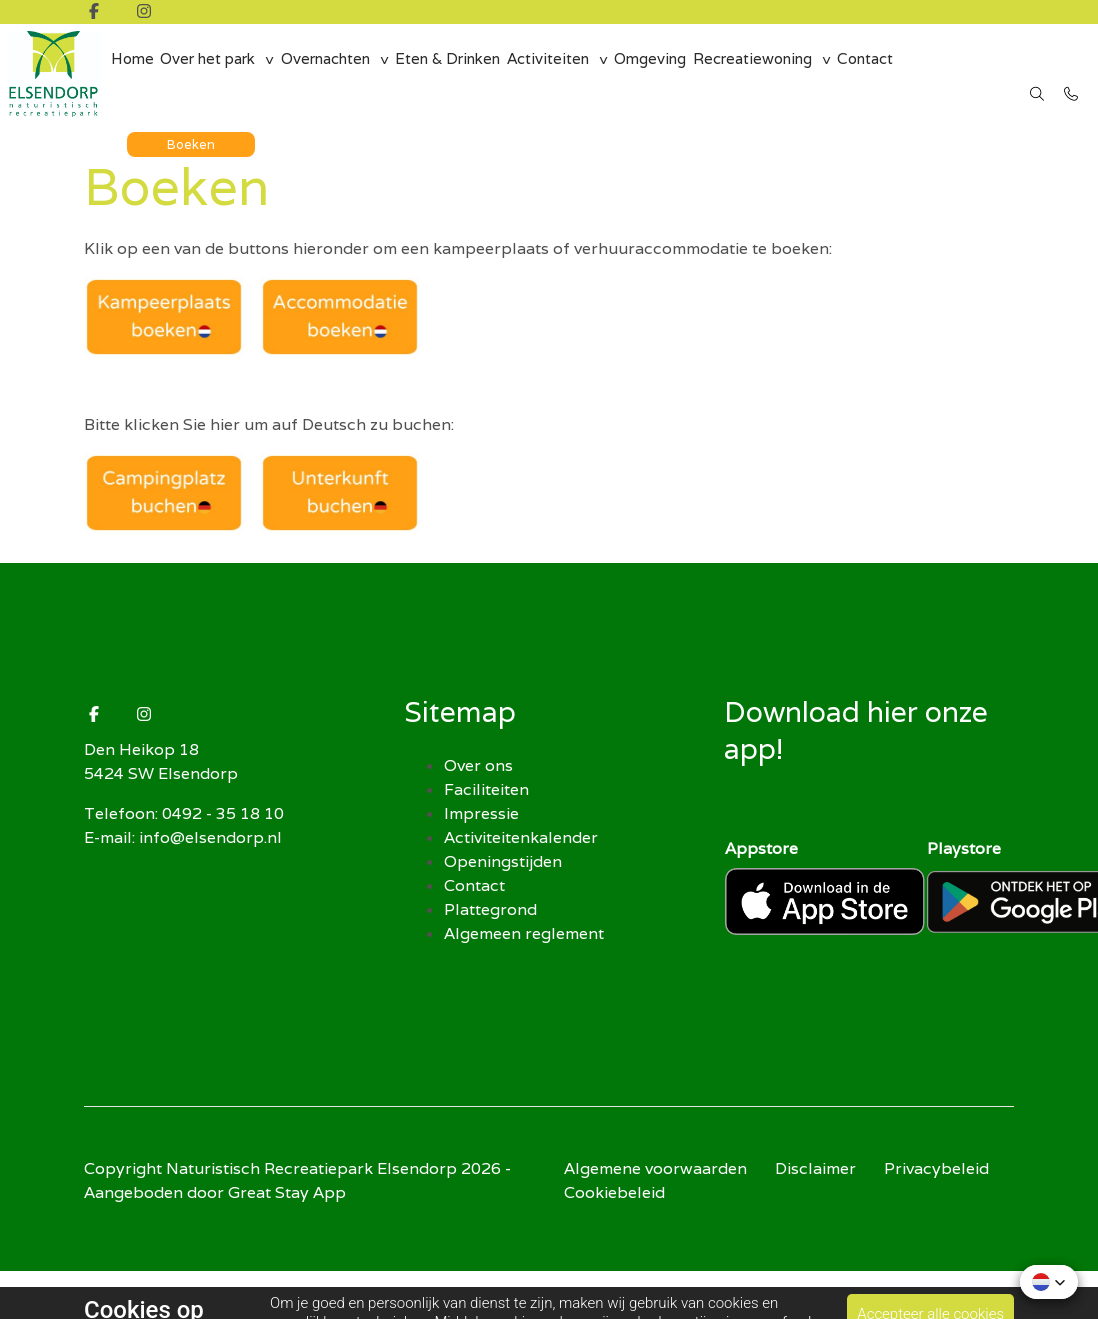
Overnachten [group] (334, 74)
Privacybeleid (936, 1168)
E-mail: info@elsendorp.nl (183, 837)
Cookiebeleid (614, 1192)
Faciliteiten (486, 789)
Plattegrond (490, 909)
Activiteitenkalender (521, 837)
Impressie (481, 813)
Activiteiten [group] (559, 74)
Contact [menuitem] (882, 74)
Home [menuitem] (134, 74)
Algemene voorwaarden (655, 1168)
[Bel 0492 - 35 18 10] (1072, 85)
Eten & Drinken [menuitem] (458, 74)
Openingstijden (503, 861)
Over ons (478, 765)
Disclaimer (815, 1168)
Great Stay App (287, 1192)
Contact (474, 885)
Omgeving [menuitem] (663, 74)
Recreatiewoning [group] (767, 74)
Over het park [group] (214, 74)
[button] (1049, 1282)
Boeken (192, 134)
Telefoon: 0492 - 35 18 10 (184, 813)
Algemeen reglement (524, 933)
